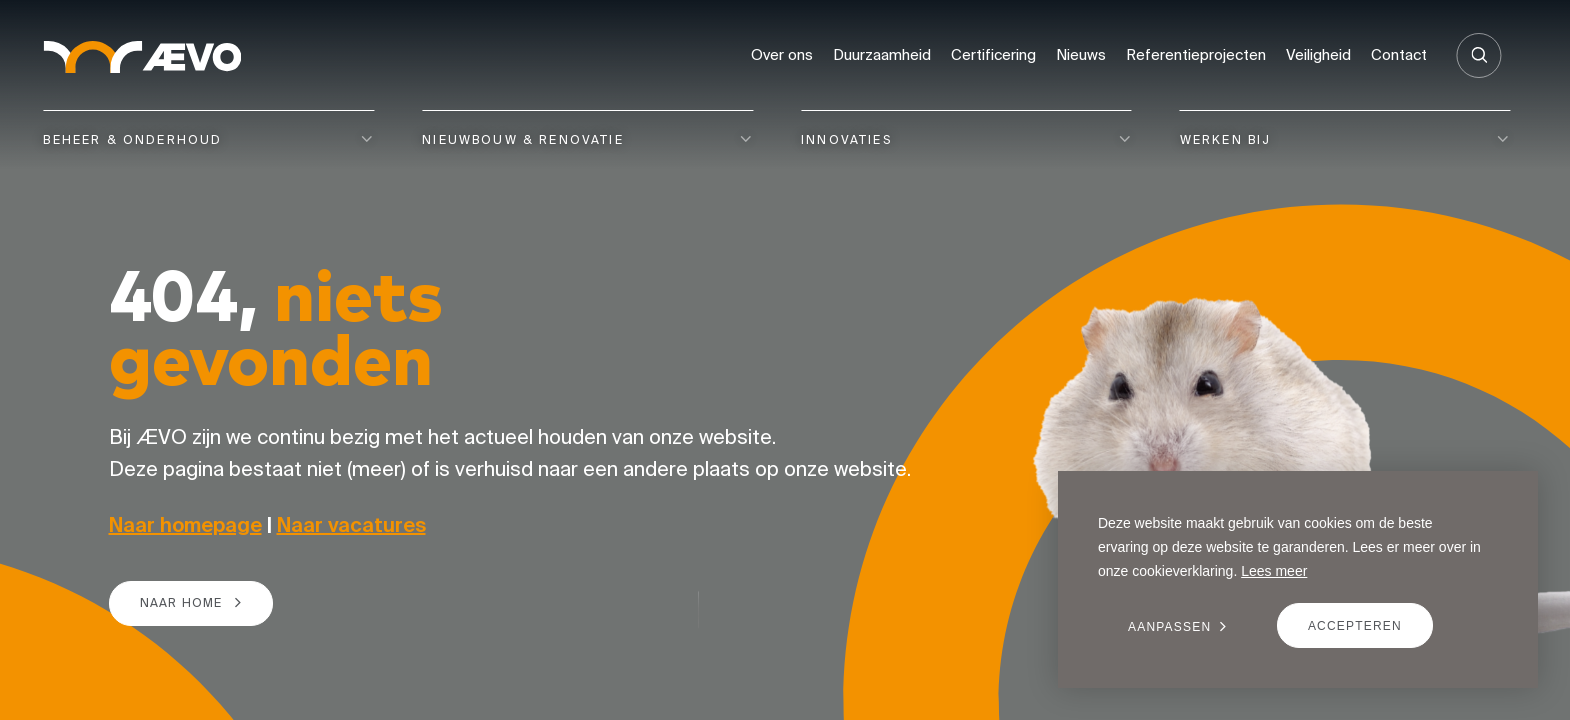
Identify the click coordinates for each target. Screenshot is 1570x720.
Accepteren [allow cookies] (1355, 626)
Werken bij (1226, 139)
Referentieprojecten (1196, 54)
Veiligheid (1318, 54)
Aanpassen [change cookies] (1169, 627)
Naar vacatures (351, 524)
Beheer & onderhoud (132, 139)
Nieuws (1081, 54)
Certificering (993, 54)
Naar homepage (185, 524)
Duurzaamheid (882, 54)
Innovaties (846, 139)
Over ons (782, 54)
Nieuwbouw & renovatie (523, 139)
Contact (1399, 54)
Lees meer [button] (1274, 571)
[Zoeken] (1479, 55)
